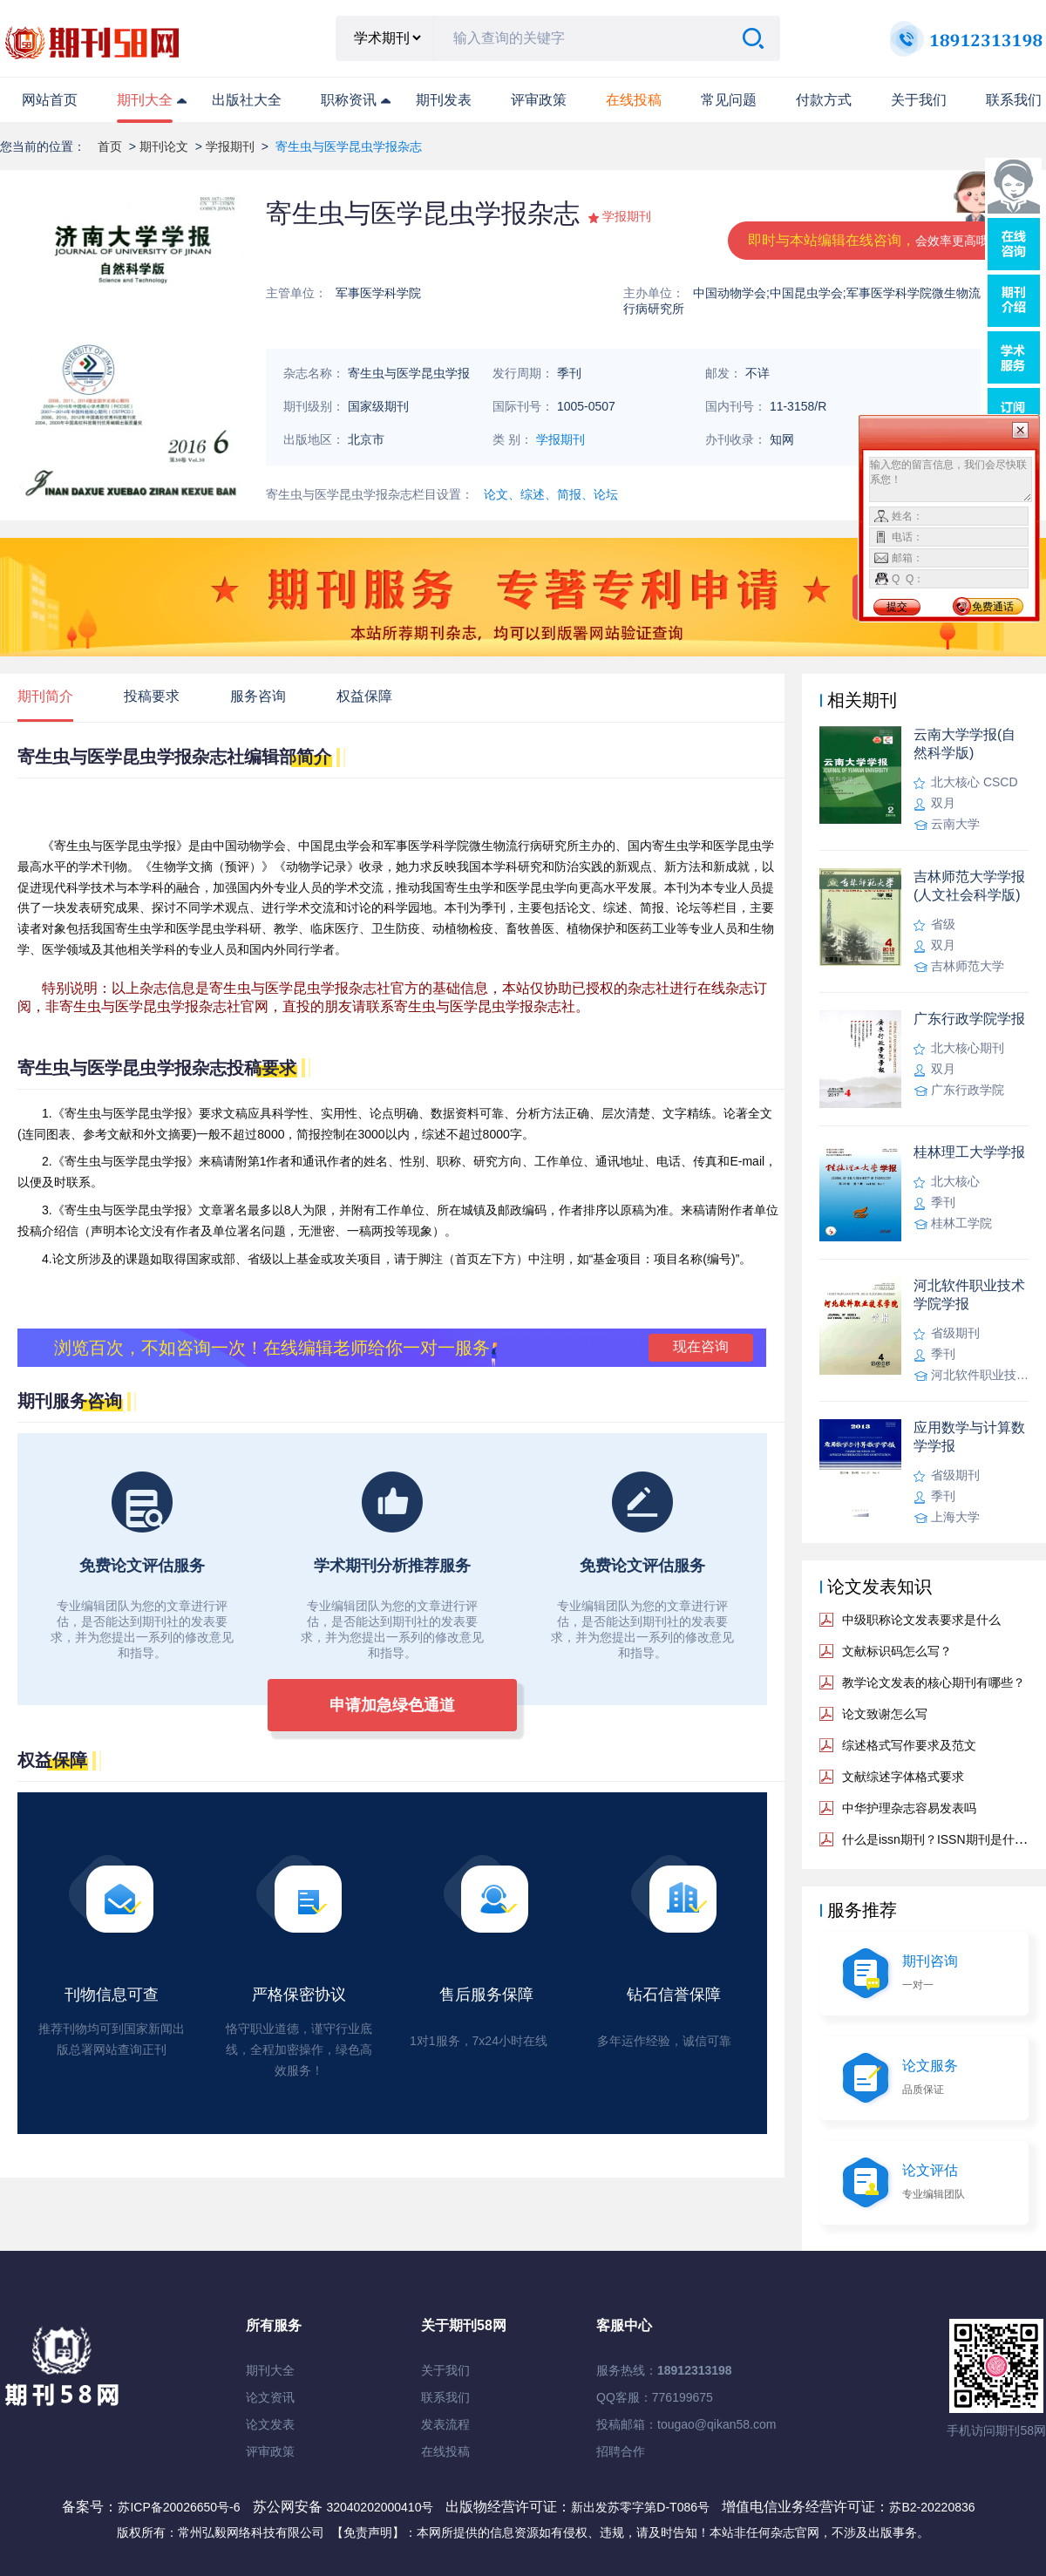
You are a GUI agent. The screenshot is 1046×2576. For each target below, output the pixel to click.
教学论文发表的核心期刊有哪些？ (933, 1682)
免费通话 (993, 607)
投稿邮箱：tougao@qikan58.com (686, 2424)
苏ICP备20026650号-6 (179, 2507)
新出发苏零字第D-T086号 (640, 2507)
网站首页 (50, 99)
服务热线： (664, 2370)
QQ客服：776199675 (654, 2397)
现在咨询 (701, 1346)
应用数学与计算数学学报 (969, 1436)
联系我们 (1014, 99)
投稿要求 (152, 696)
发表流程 (445, 2424)
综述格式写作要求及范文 (909, 1745)
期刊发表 (444, 99)
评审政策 (539, 99)
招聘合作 (620, 2451)
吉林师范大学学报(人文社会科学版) (969, 885)
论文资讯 (270, 2397)
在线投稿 (445, 2451)
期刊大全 (145, 99)
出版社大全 (247, 99)
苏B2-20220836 (932, 2507)
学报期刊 (230, 146)
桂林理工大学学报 (969, 1152)
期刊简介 (45, 696)
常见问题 (729, 99)
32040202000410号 (381, 2507)
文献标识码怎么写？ (897, 1651)
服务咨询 (258, 696)
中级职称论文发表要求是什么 (921, 1620)
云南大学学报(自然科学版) (964, 743)
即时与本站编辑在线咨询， (874, 240)
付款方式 (824, 99)
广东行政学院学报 (969, 1018)
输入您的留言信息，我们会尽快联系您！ (950, 479)
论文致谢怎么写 (884, 1714)
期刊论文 (163, 146)
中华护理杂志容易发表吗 (909, 1808)
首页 (110, 146)
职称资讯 (349, 99)
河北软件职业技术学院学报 (969, 1294)
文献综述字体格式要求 (903, 1777)
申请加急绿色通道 (392, 1705)
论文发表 (270, 2424)
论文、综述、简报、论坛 (551, 494)
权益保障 (364, 696)
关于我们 (919, 99)
